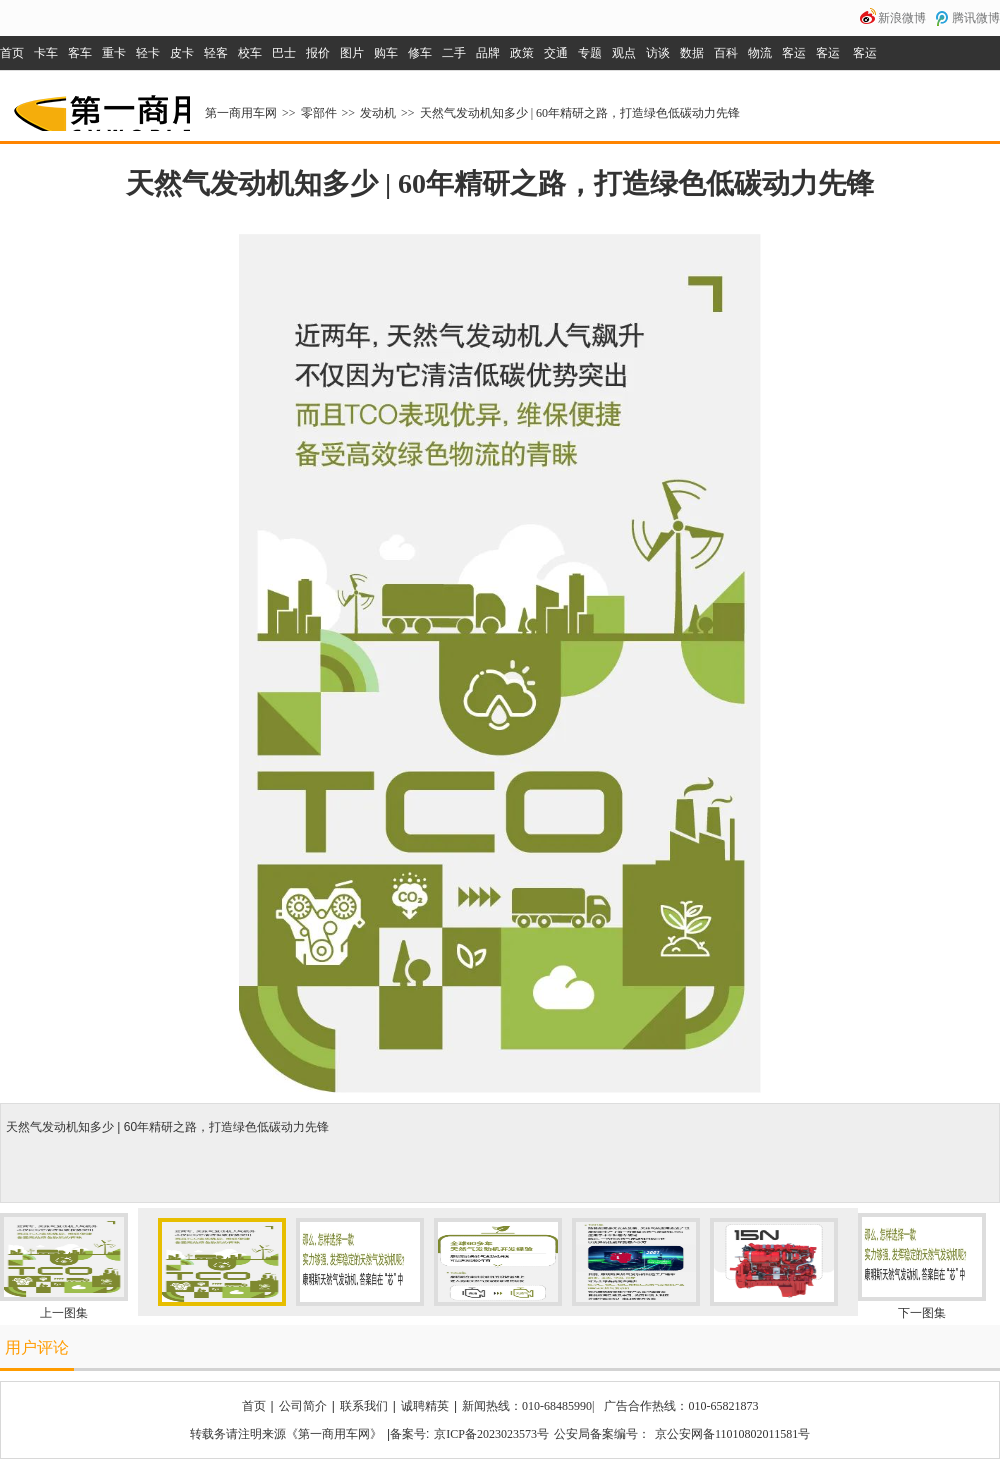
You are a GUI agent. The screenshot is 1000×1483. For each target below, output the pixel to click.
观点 (624, 53)
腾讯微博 (976, 18)
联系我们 (364, 1406)
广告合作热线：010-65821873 (681, 1406)
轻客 (216, 53)
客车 (80, 53)
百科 (726, 53)
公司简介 (303, 1406)
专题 (590, 53)
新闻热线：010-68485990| (528, 1406)
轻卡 (148, 53)
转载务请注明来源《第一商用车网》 (286, 1434)
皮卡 (182, 53)
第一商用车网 (100, 106)
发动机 (378, 113)
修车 (420, 53)
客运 (794, 53)
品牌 (488, 53)
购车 (386, 53)
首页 (12, 53)
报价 (318, 53)
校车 (250, 53)
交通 (556, 53)
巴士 (284, 53)
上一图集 (64, 1313)
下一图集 (922, 1313)
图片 (352, 53)
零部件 (319, 113)
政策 (522, 53)
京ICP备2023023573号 (491, 1434)
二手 (454, 53)
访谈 (658, 53)
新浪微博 (902, 18)
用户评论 (37, 1347)
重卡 (114, 53)
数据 (692, 53)
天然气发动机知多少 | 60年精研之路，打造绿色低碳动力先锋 (580, 113)
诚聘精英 (425, 1406)
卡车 (46, 53)
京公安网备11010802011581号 (732, 1434)
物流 (760, 53)
